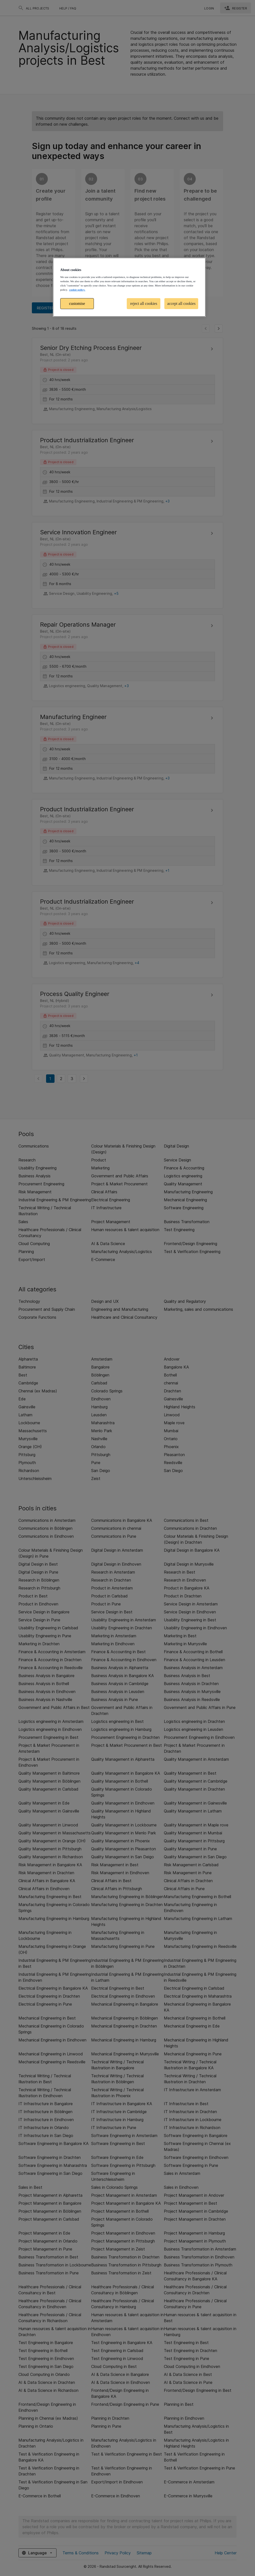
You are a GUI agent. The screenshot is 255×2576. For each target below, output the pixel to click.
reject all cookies (143, 303)
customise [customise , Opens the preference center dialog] (77, 303)
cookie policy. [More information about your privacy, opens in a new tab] (77, 289)
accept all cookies (181, 303)
